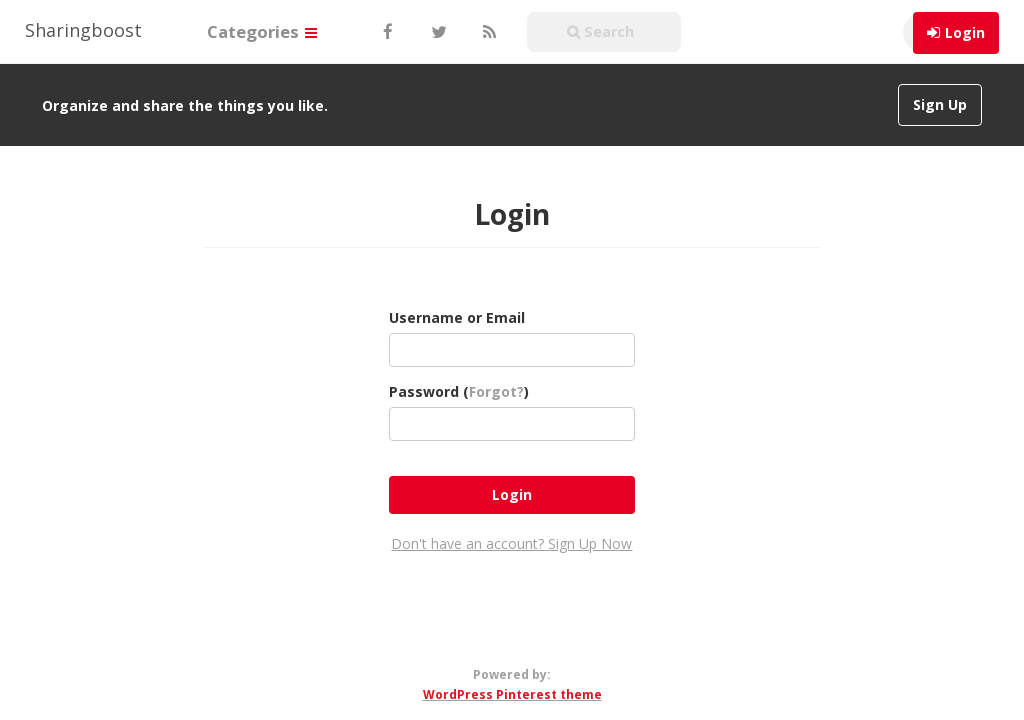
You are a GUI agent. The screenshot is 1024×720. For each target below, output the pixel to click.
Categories (262, 31)
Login (965, 32)
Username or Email (457, 317)
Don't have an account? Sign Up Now (511, 543)
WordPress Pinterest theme (512, 694)
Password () (459, 391)
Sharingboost (83, 30)
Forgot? (496, 391)
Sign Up (940, 104)
